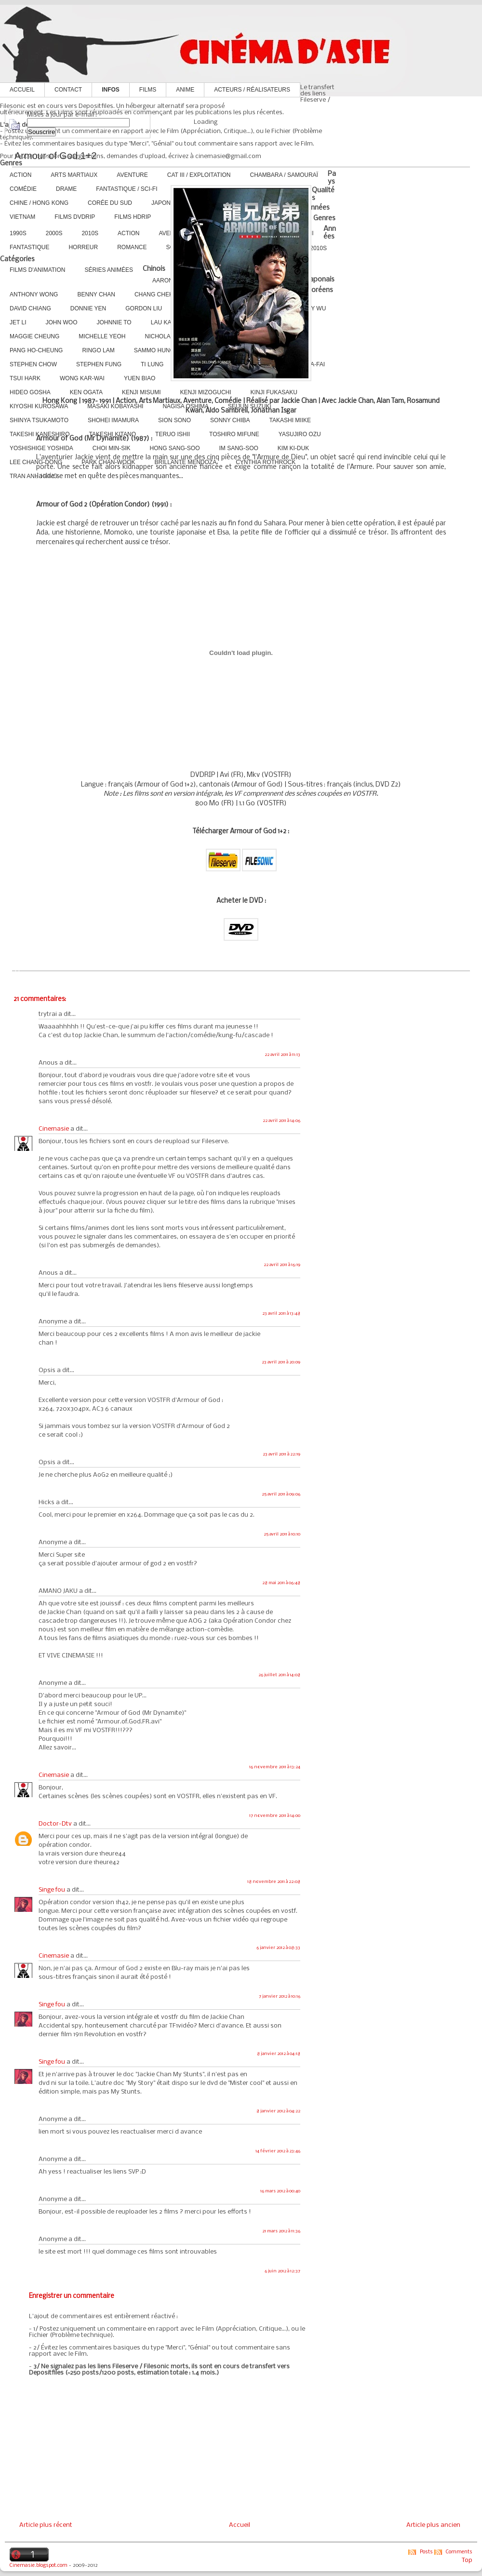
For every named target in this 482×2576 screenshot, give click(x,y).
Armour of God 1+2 (55, 155)
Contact (68, 89)
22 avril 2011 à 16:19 (282, 1265)
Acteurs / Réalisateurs (252, 89)
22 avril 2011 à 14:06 (281, 1120)
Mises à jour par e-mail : (62, 115)
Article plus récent (45, 2525)
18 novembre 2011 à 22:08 (273, 1881)
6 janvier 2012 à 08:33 (278, 1947)
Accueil (22, 89)
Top (467, 2560)
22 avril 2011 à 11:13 (282, 1054)
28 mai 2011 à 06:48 (281, 1583)
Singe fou (52, 1890)
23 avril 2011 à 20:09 (281, 1362)
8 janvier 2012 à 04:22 (278, 2111)
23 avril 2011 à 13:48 (281, 1313)
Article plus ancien (433, 2525)
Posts (426, 2552)
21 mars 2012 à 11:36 (281, 2231)
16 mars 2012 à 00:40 (280, 2191)
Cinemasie (54, 1129)
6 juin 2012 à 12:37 (282, 2271)
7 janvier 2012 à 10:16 (279, 1996)
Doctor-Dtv (55, 1824)
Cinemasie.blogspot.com (38, 2565)
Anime (185, 89)
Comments (459, 2552)
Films (147, 89)
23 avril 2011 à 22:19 (281, 1454)
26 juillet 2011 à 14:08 (279, 1675)
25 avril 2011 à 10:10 (282, 1534)
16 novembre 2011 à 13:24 (274, 1767)
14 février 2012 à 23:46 (277, 2151)
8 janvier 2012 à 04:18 (278, 2053)
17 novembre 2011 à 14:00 (274, 1815)
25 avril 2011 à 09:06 (281, 1494)
